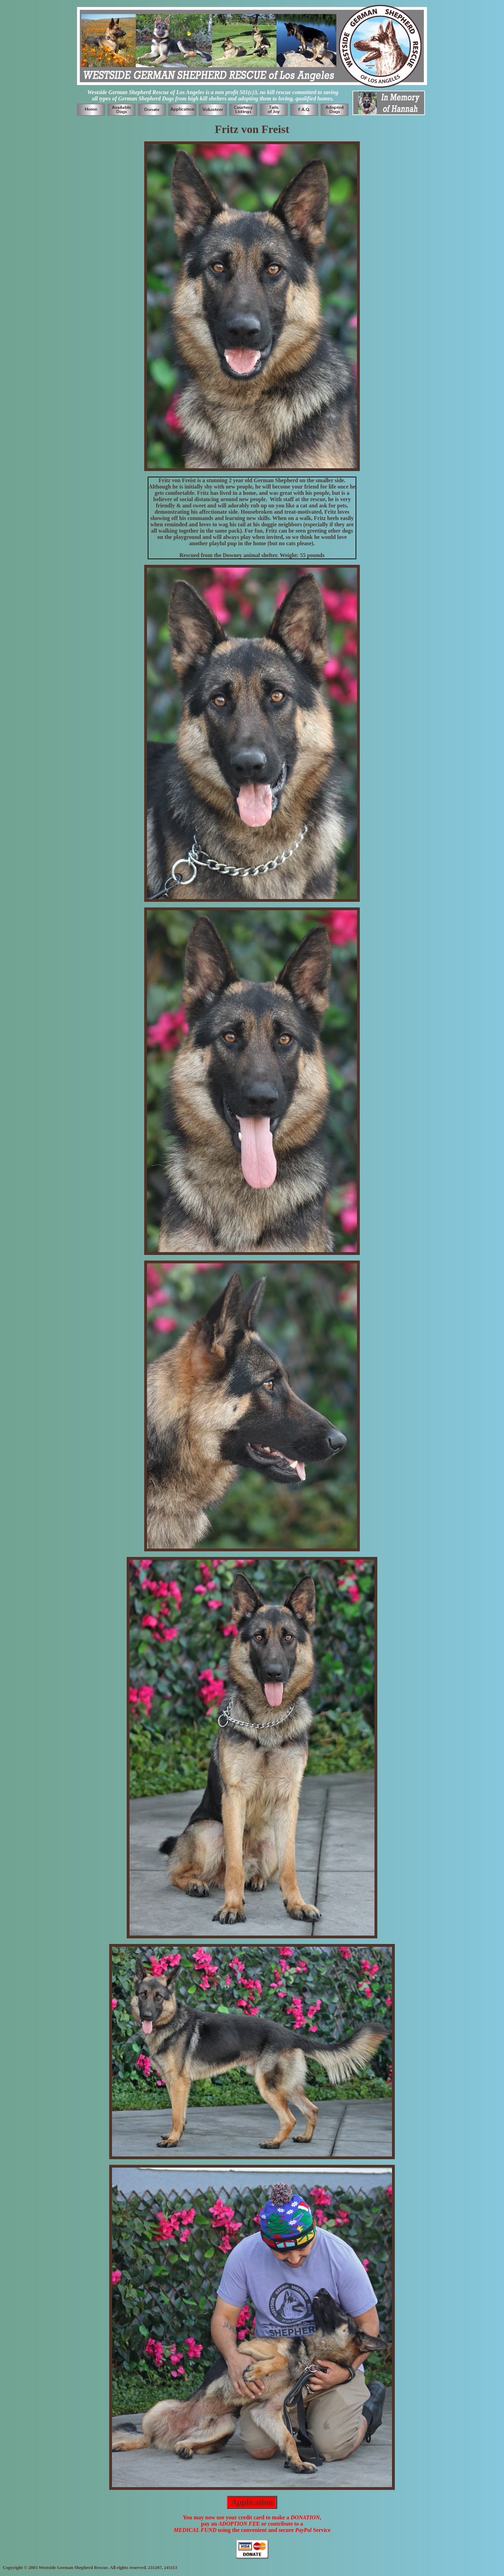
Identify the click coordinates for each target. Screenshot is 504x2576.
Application (252, 2502)
